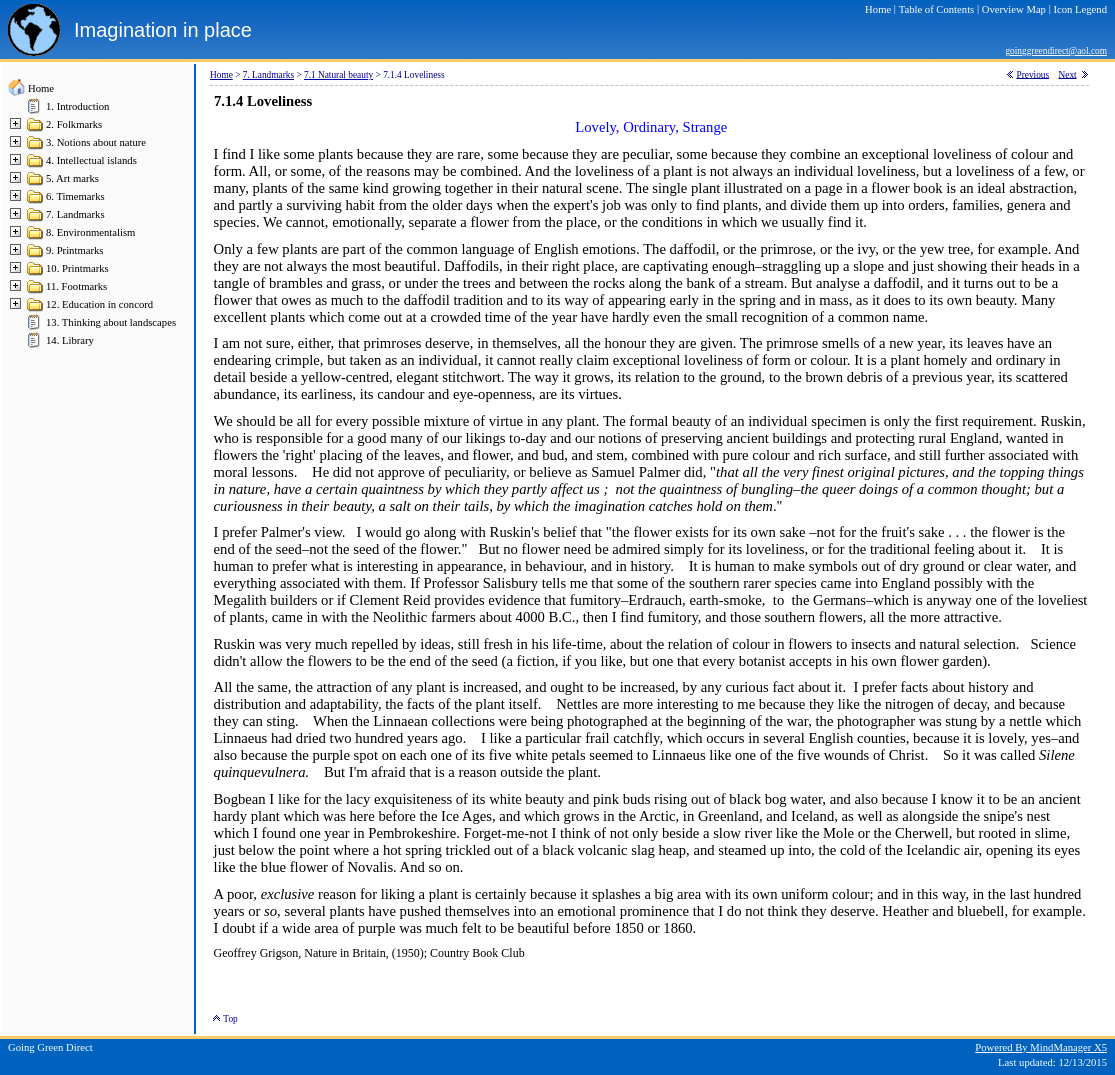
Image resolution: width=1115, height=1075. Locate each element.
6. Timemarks (75, 196)
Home (41, 88)
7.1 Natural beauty (338, 75)
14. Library (70, 340)
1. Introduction (77, 106)
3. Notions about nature (96, 142)
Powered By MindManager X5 (1041, 1047)
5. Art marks (72, 178)
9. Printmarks (74, 250)
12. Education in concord (99, 304)
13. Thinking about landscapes (111, 322)
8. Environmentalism (90, 232)
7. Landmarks (75, 214)
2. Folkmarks (74, 124)
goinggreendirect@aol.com (1056, 51)
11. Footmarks (76, 286)
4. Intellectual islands (91, 160)
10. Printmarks (77, 268)
